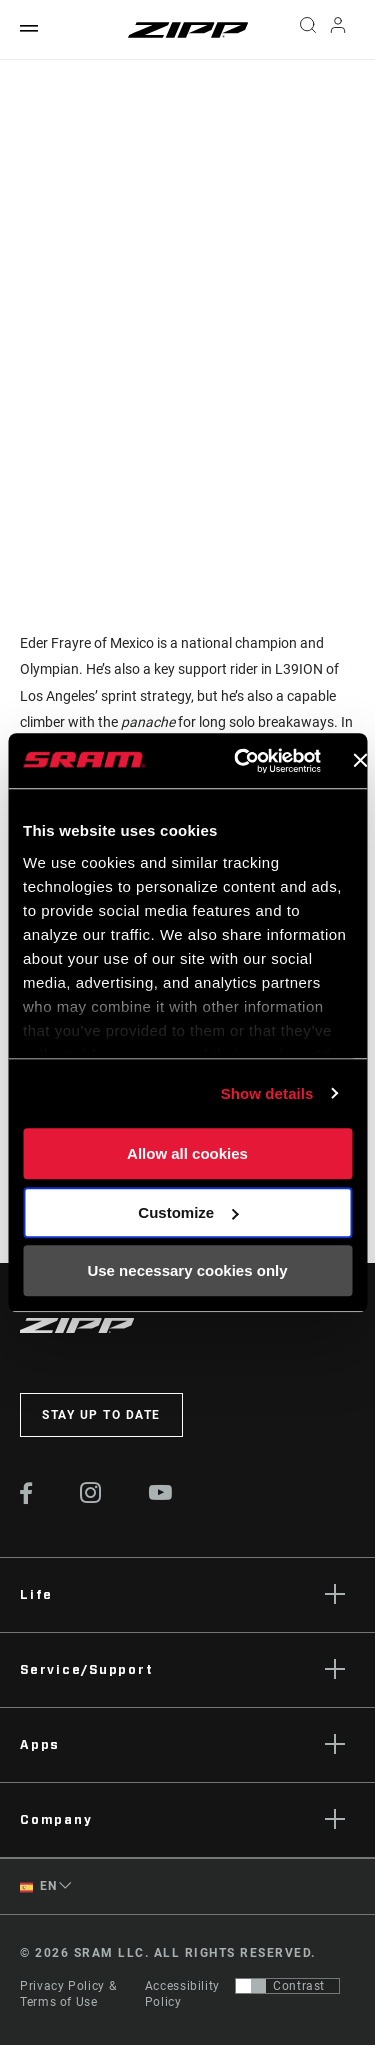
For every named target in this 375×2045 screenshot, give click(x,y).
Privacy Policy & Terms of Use (68, 1994)
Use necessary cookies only (187, 1270)
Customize (188, 1212)
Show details (267, 1093)
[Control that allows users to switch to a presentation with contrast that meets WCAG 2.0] (287, 1986)
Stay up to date (101, 1415)
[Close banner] (360, 761)
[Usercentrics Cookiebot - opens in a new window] (240, 761)
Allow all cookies (187, 1153)
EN (38, 1886)
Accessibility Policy (182, 1994)
